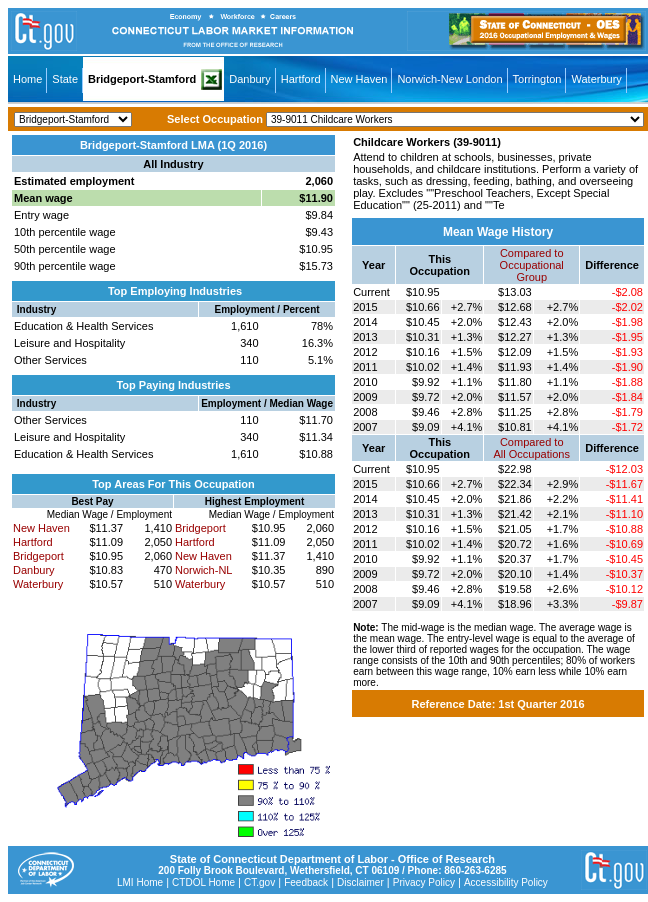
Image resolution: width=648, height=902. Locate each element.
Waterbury (596, 79)
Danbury (250, 79)
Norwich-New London (449, 79)
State (65, 79)
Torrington (537, 79)
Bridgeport (38, 556)
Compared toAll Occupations (532, 448)
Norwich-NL (203, 570)
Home (27, 79)
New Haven (359, 79)
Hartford (301, 79)
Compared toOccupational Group (532, 265)
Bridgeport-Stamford (142, 79)
